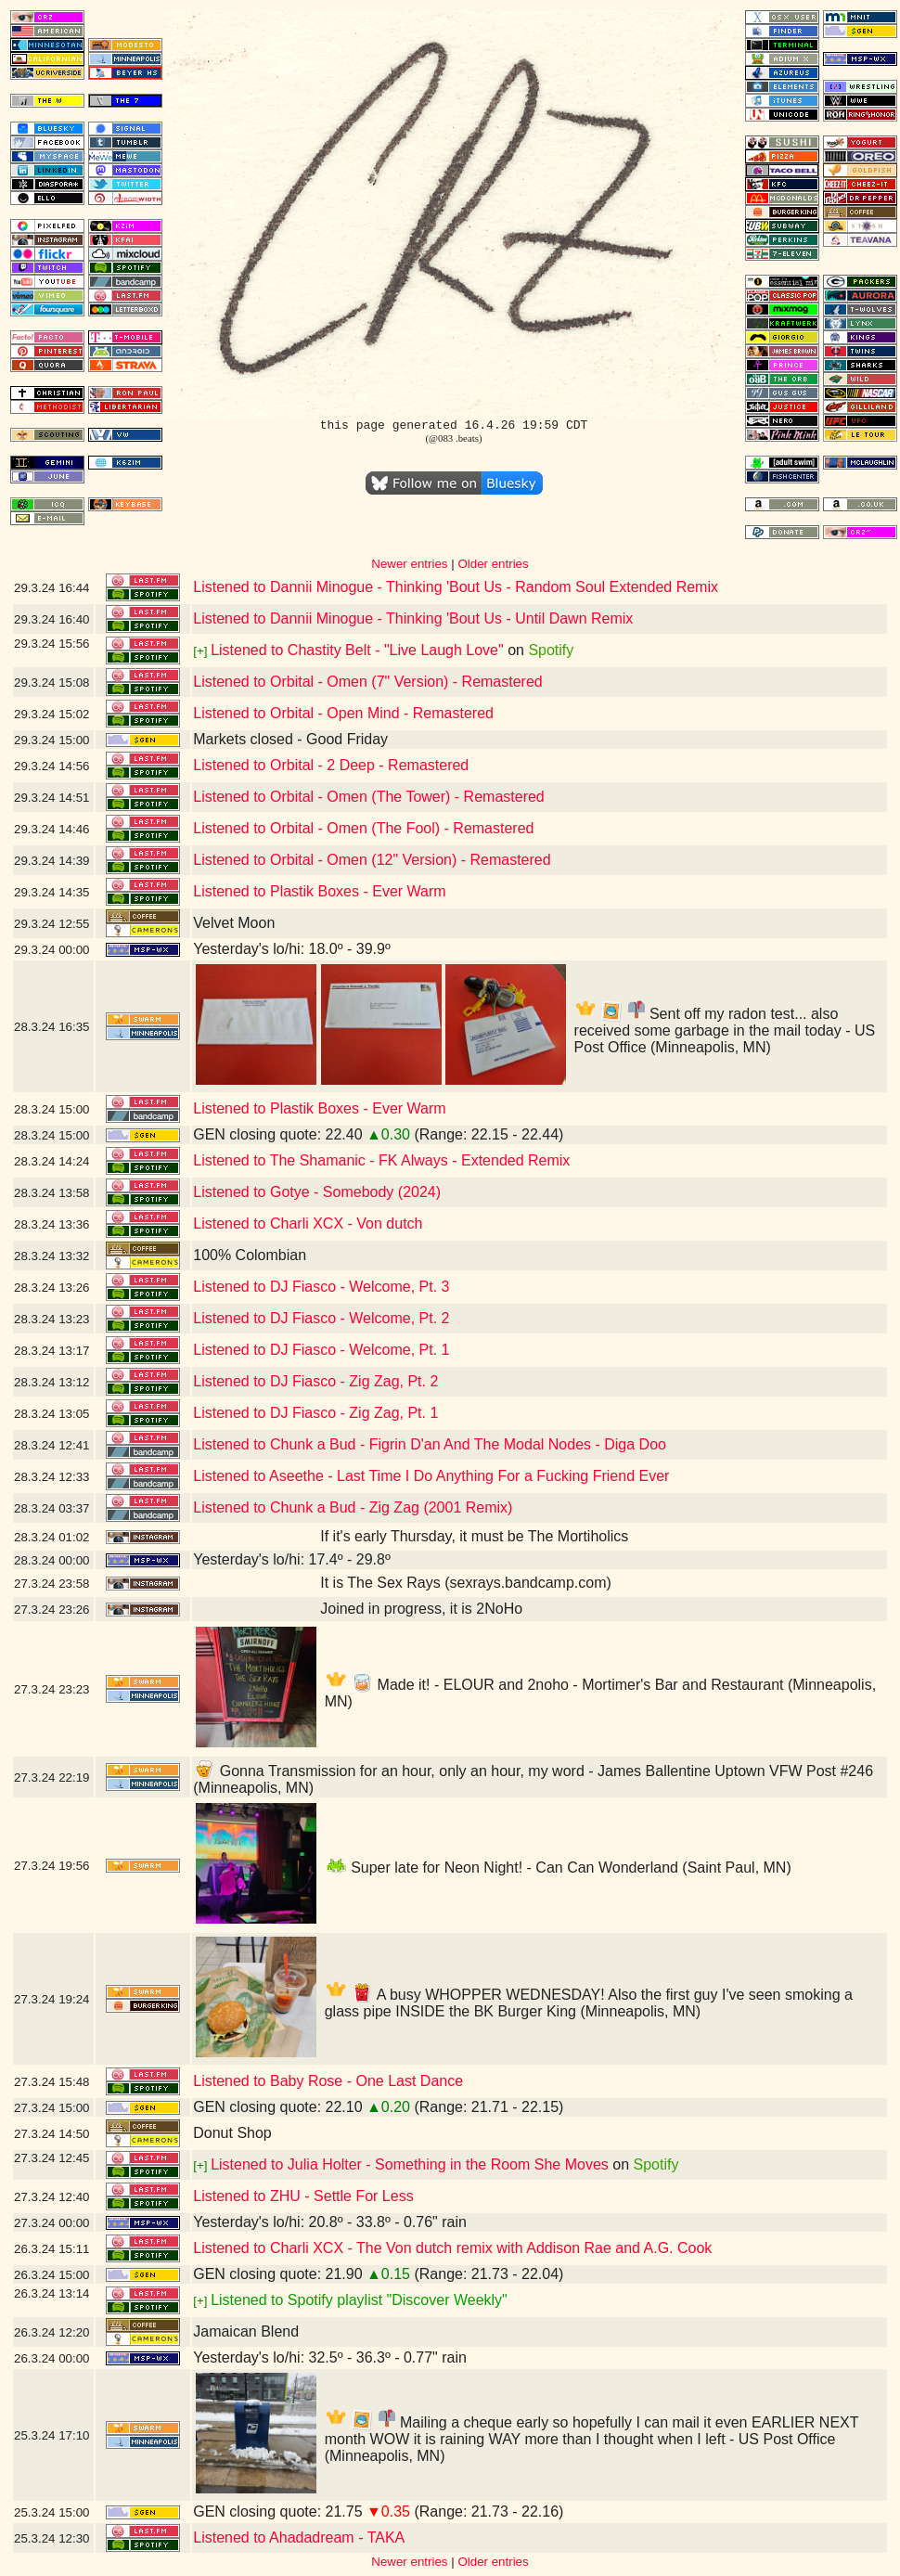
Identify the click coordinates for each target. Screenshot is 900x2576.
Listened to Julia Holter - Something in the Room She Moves (410, 2164)
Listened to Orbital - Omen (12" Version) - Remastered (371, 860)
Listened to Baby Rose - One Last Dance (328, 2081)
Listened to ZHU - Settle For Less (303, 2196)
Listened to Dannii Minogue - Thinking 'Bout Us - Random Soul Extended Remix (455, 587)
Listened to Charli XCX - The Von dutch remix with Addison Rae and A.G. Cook (452, 2248)
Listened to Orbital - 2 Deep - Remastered (331, 765)
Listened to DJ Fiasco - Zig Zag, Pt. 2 (315, 1381)
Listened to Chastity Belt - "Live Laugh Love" (357, 650)
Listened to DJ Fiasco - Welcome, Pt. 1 (321, 1350)
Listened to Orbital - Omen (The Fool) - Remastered (363, 828)
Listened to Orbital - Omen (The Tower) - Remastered (369, 797)
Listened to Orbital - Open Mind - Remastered (343, 713)
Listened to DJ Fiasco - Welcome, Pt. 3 (321, 1286)
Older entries (492, 564)
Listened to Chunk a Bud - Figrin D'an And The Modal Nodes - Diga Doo (429, 1444)
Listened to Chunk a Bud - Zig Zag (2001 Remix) (352, 1507)
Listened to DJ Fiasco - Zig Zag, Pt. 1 (315, 1413)
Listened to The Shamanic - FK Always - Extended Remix (381, 1160)
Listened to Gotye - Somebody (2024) (317, 1192)
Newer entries (409, 564)
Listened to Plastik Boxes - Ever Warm (319, 891)
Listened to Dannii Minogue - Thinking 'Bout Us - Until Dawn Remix (413, 618)
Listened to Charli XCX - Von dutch (307, 1223)
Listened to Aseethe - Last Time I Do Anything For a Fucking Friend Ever (431, 1476)
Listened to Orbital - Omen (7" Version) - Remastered (368, 681)
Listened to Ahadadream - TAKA (299, 2537)
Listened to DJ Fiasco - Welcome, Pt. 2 (321, 1318)
